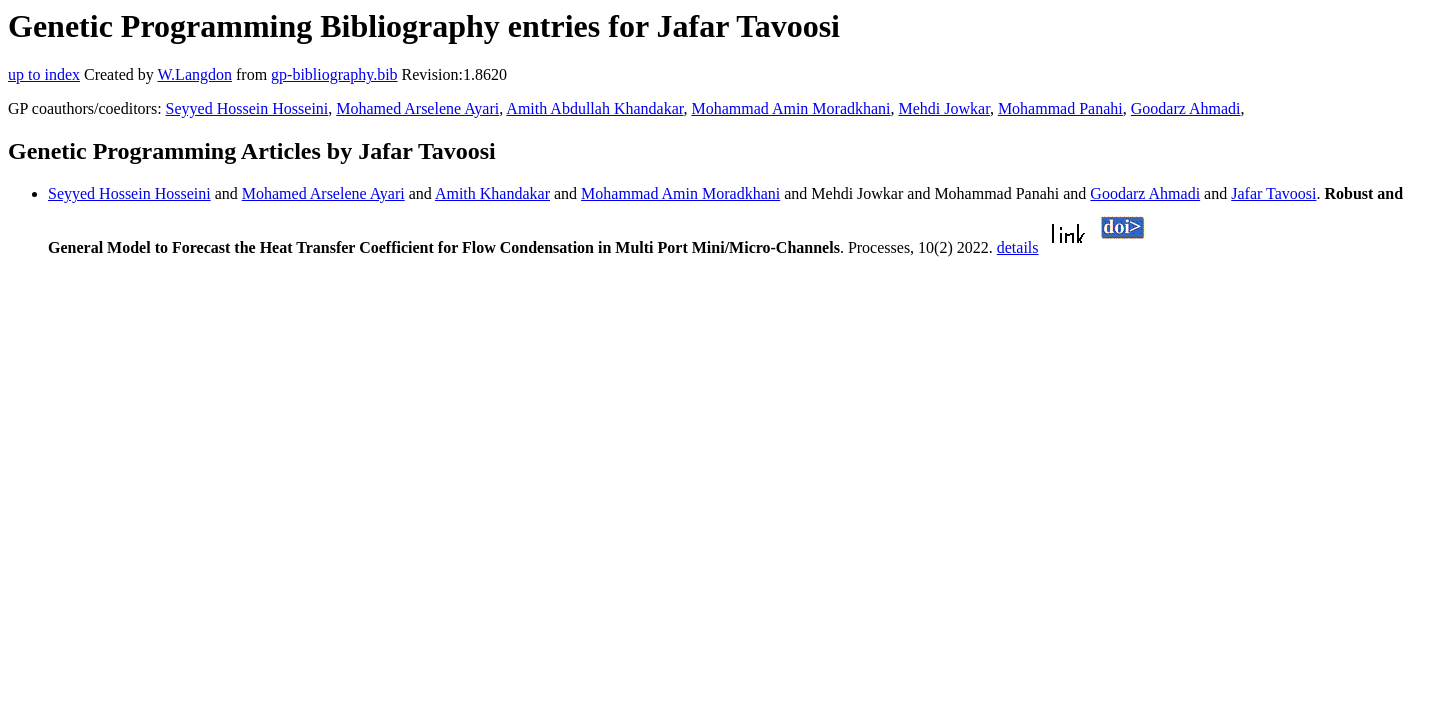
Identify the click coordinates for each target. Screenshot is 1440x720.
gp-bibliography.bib (334, 74)
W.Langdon (194, 74)
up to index (44, 74)
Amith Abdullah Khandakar (594, 108)
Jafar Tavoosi (1273, 193)
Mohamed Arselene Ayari (417, 108)
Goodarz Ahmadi (1186, 108)
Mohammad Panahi (1060, 108)
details (1018, 247)
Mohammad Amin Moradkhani (790, 108)
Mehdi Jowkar (944, 108)
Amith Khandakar (492, 193)
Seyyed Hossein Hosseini (247, 108)
